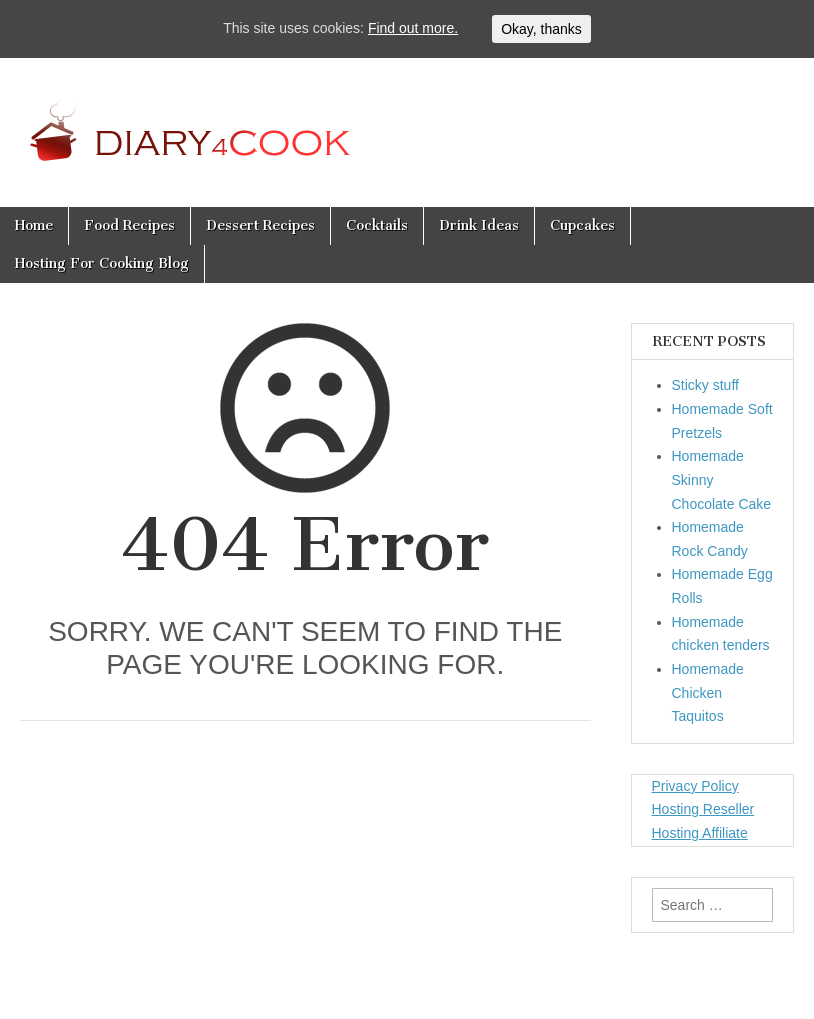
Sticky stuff (705, 385)
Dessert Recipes (260, 225)
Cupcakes (582, 225)
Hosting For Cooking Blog (102, 263)
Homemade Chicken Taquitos (708, 692)
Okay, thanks (541, 29)
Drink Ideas (479, 225)
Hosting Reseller (703, 809)
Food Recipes (129, 225)
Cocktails (377, 225)
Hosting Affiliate (700, 833)
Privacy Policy (695, 786)
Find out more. (413, 28)
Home (34, 225)
